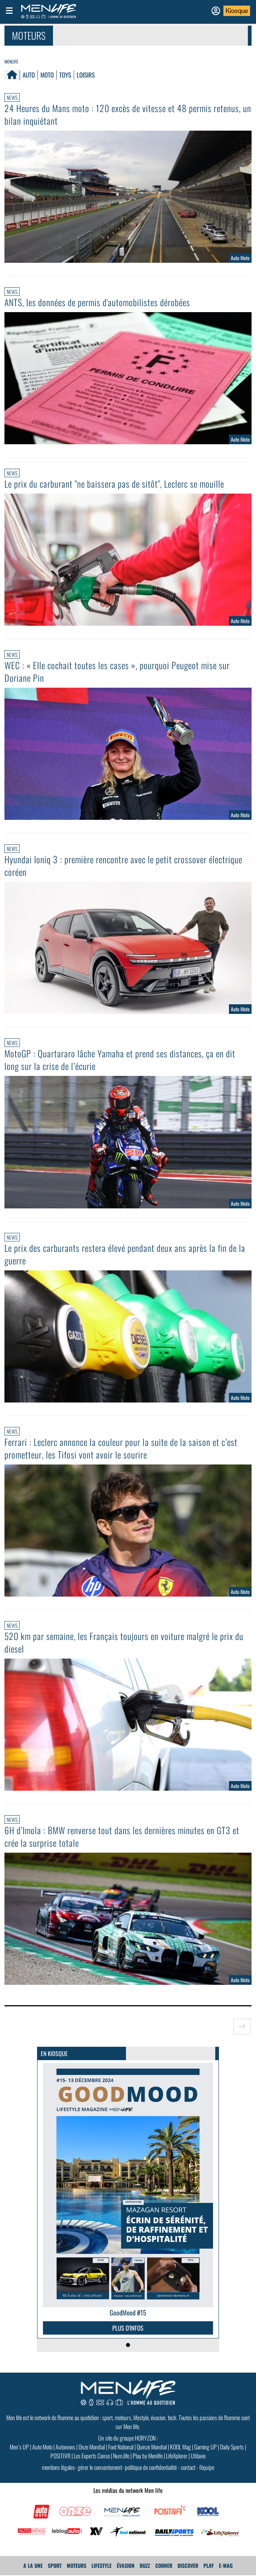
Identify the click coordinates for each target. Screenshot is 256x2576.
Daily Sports (232, 2446)
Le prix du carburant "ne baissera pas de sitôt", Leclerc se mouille (114, 483)
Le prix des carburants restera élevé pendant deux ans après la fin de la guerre (124, 1254)
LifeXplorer (176, 2455)
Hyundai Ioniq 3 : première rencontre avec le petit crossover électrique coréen (123, 865)
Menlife (11, 61)
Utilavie (198, 2455)
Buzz (145, 2565)
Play (208, 2565)
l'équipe (206, 2467)
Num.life (121, 2455)
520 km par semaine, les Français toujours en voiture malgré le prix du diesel (123, 1642)
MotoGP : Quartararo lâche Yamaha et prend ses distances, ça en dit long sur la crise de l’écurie (119, 1059)
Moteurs (76, 2565)
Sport (54, 2565)
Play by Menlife (148, 2455)
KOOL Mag (180, 2446)
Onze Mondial (92, 2446)
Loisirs (86, 74)
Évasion (125, 2565)
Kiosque (237, 10)
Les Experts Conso (92, 2455)
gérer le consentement (100, 2467)
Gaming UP (205, 2446)
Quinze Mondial (152, 2446)
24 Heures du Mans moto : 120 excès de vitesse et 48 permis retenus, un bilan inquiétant (127, 114)
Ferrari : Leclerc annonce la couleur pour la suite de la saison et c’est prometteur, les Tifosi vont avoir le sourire (120, 1448)
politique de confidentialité (151, 2467)
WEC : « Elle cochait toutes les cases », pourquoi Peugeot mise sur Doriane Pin (117, 671)
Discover (187, 2565)
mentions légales (58, 2467)
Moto (47, 74)
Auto (29, 74)
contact (188, 2467)
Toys (65, 74)
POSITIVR (60, 2455)
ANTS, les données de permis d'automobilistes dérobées (97, 302)
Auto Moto (42, 2446)
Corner (163, 2565)
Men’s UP (19, 2446)
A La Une (33, 2565)
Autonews (65, 2446)
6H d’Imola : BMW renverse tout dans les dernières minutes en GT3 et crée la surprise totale (121, 1836)
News (12, 97)
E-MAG (226, 2565)
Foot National (120, 2446)
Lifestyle (102, 2565)
